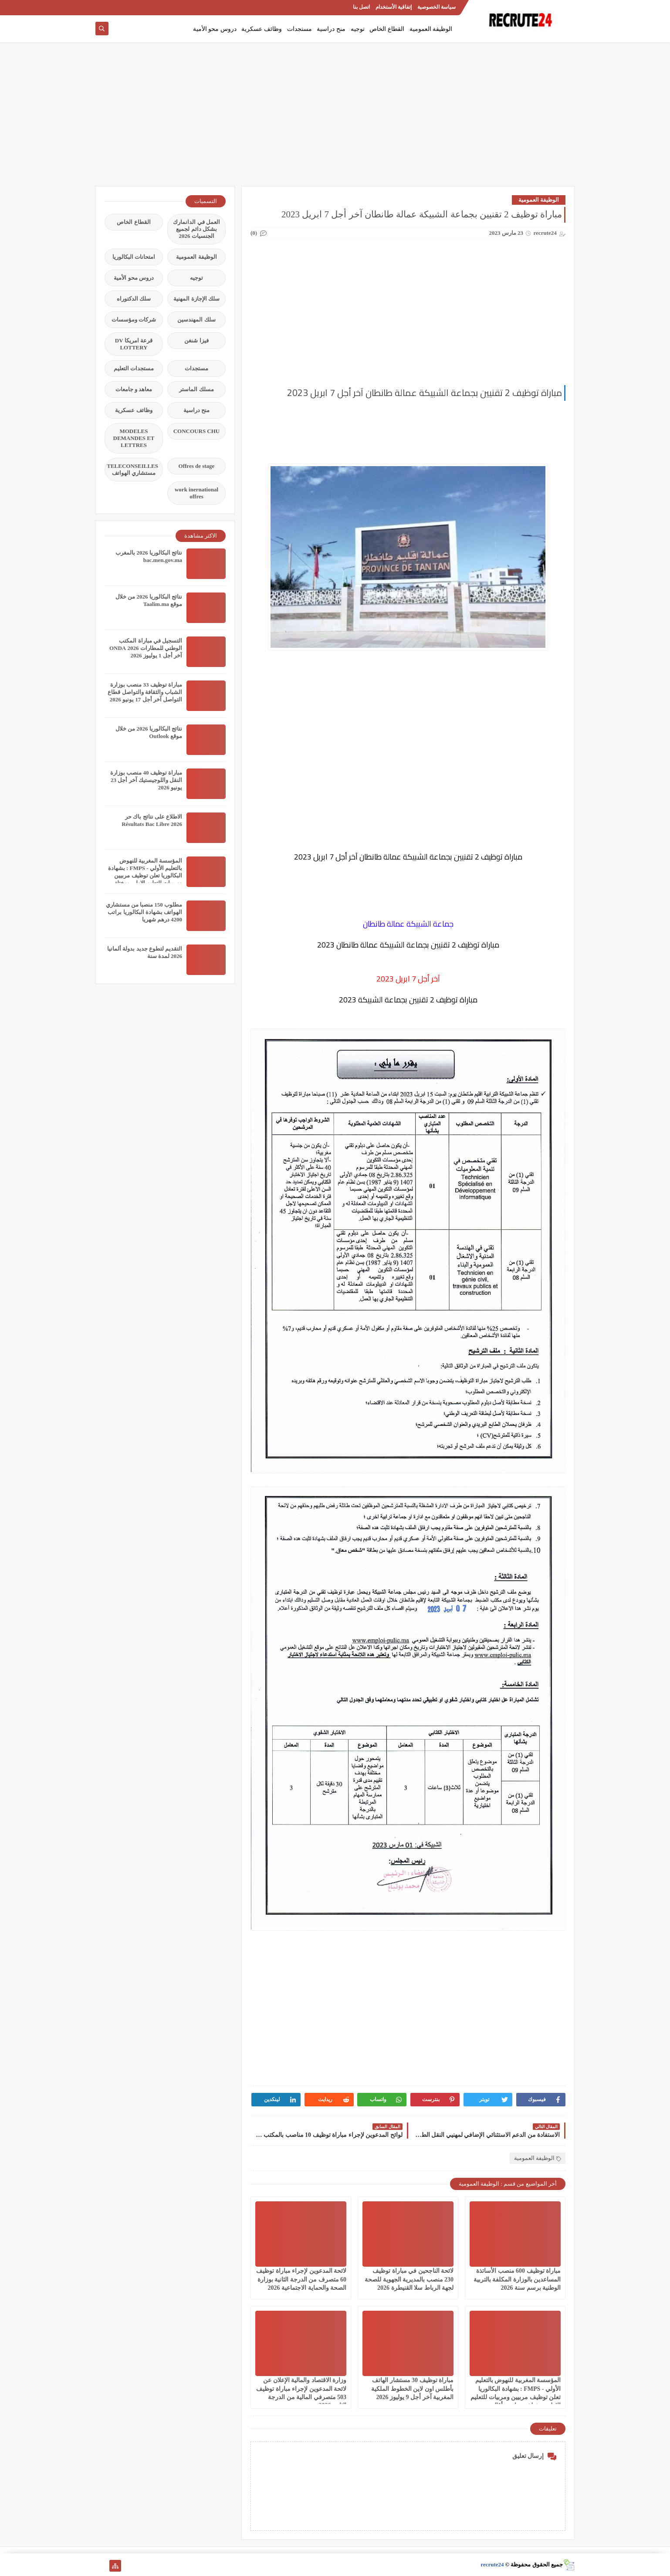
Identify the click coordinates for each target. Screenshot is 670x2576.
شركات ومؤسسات (134, 319)
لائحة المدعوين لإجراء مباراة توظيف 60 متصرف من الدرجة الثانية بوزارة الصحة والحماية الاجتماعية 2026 (301, 2279)
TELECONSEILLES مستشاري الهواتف (132, 469)
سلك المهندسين (196, 319)
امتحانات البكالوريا (133, 257)
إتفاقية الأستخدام (394, 7)
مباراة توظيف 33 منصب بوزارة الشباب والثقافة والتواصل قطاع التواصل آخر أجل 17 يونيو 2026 (145, 692)
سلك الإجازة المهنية (196, 298)
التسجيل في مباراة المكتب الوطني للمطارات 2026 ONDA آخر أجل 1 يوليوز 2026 (145, 648)
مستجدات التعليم (134, 368)
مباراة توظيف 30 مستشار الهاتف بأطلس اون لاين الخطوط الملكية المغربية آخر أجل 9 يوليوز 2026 (412, 2388)
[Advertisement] (335, 118)
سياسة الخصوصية (436, 7)
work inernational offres (196, 493)
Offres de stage (197, 466)
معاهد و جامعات (133, 389)
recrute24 (492, 2564)
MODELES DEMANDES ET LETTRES (134, 438)
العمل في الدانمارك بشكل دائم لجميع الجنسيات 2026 (196, 229)
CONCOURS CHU (196, 431)
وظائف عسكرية (261, 29)
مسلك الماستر (196, 389)
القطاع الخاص (386, 29)
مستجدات (299, 29)
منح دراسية (331, 29)
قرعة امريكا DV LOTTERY (133, 344)
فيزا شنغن (196, 340)
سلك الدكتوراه (134, 298)
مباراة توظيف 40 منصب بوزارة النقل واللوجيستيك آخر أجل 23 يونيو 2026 (146, 780)
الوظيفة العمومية (431, 29)
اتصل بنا (361, 7)
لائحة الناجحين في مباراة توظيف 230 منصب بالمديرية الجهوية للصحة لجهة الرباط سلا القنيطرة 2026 (409, 2279)
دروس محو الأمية (215, 29)
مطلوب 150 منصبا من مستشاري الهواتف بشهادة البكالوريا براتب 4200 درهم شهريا (144, 912)
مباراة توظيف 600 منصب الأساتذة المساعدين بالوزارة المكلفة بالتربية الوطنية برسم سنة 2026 (517, 2279)
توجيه (358, 29)
